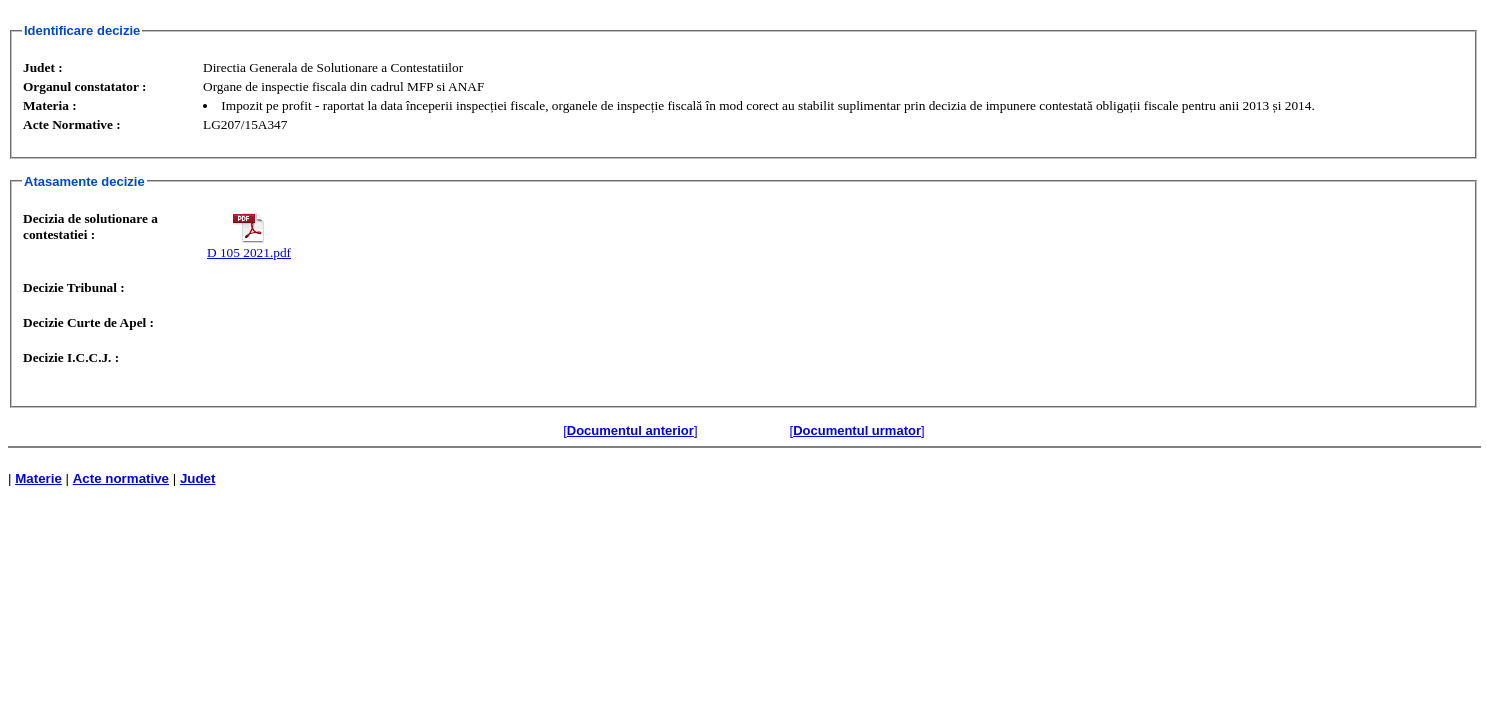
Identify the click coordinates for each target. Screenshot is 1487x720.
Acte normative (121, 478)
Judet (198, 478)
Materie (38, 478)
